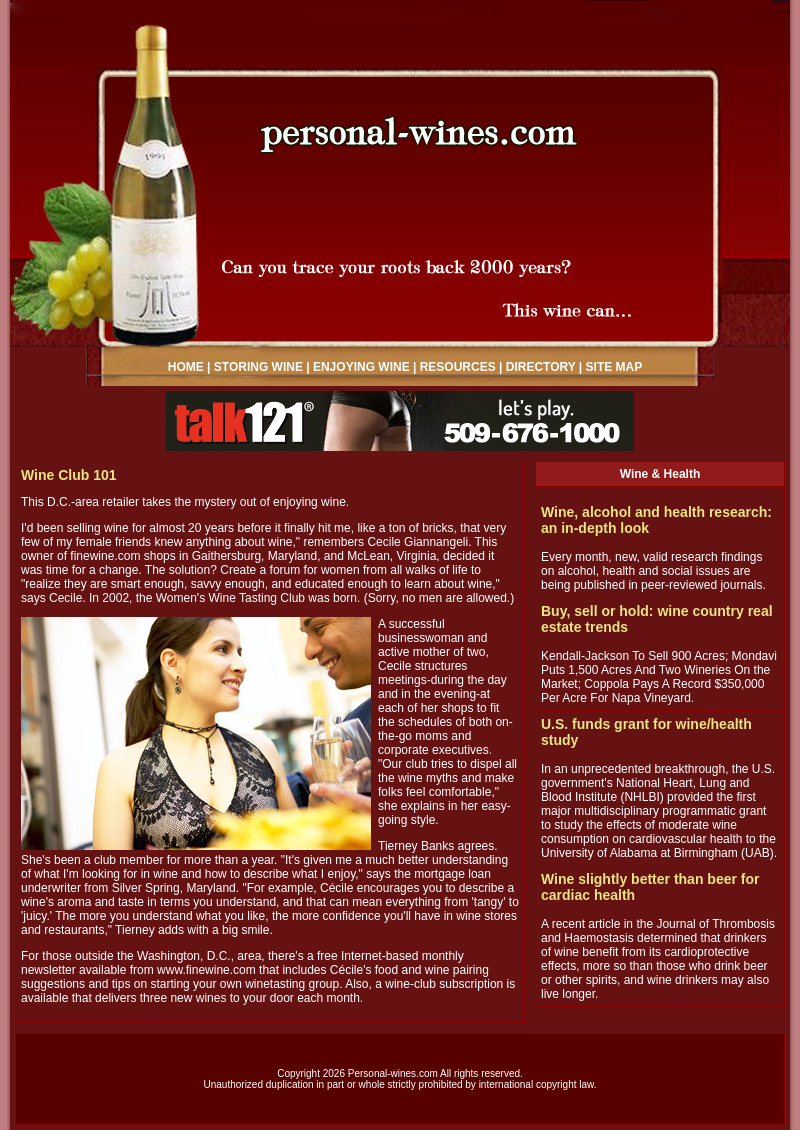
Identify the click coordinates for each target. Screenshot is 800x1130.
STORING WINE (258, 367)
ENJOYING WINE (361, 367)
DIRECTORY (541, 367)
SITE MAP (614, 367)
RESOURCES (458, 367)
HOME (186, 367)
